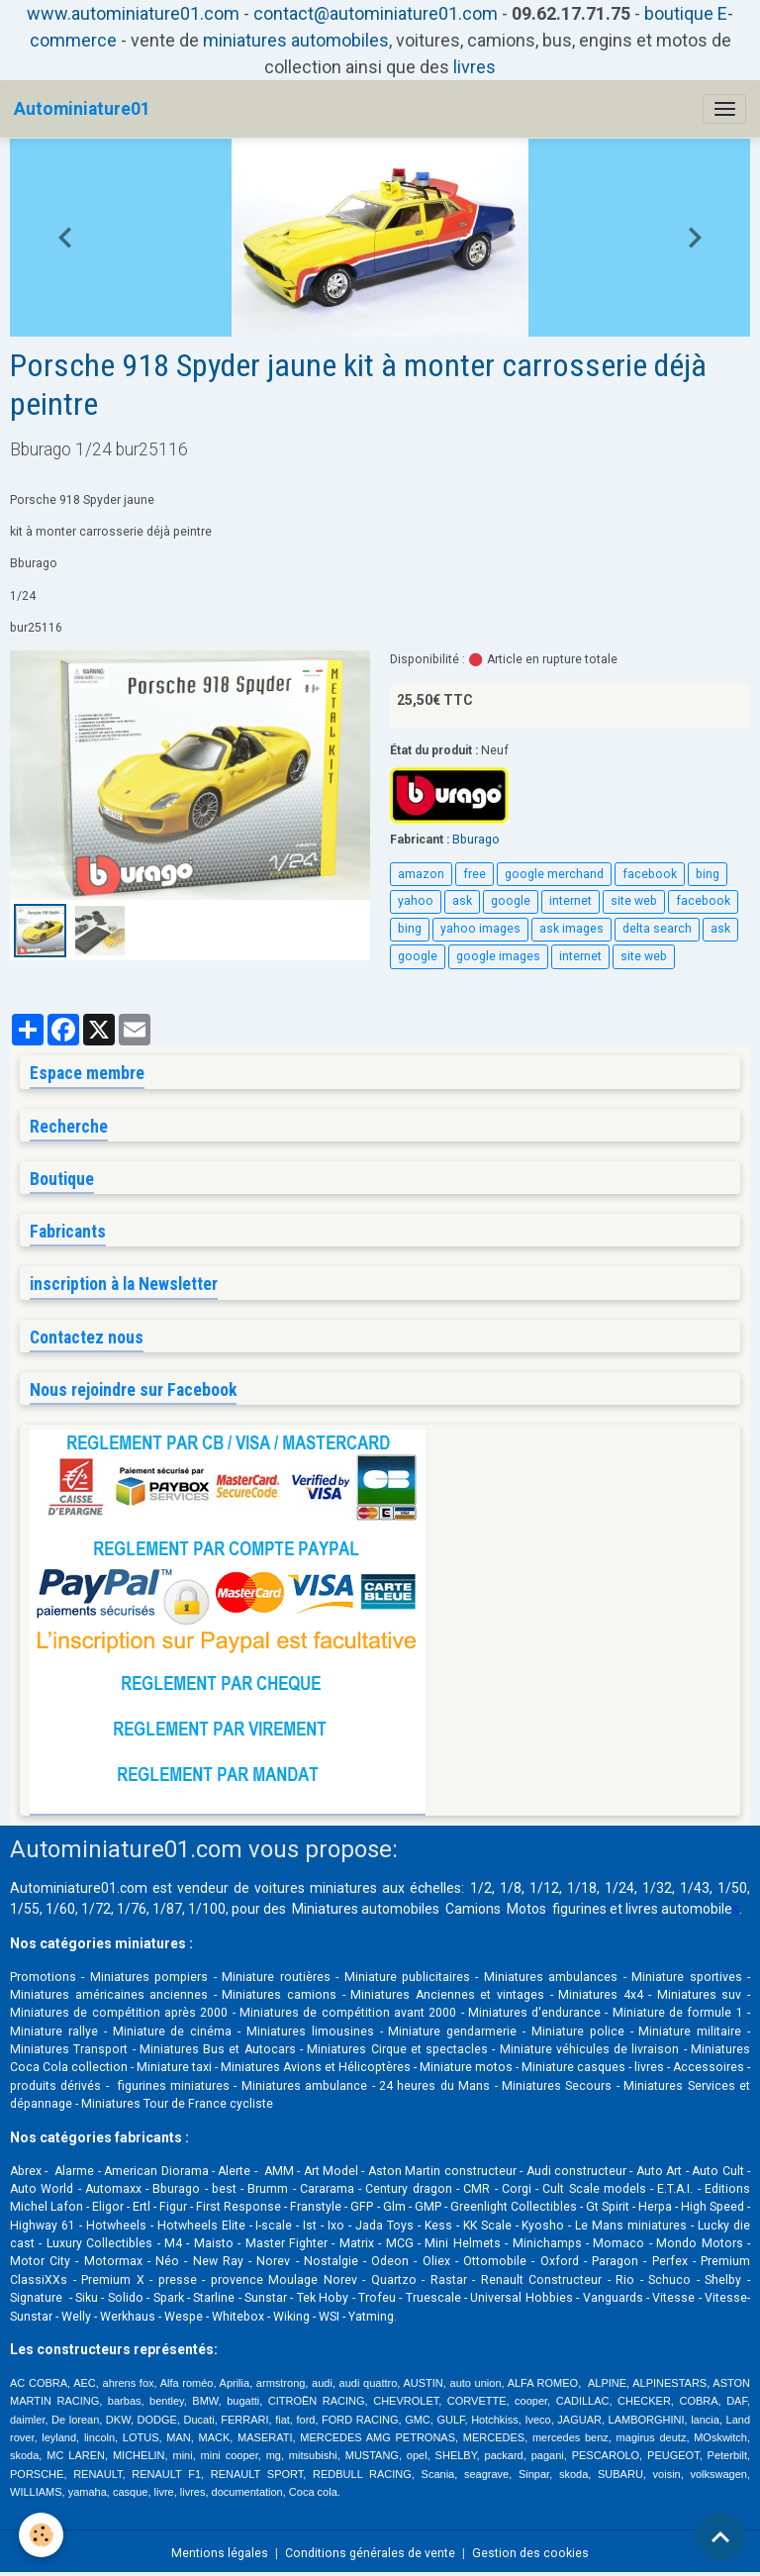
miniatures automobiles (296, 40)
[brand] (82, 109)
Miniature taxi (174, 2067)
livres (474, 66)
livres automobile (678, 1909)
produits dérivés (55, 2086)
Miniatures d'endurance (534, 2013)
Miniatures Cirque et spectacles (397, 2049)
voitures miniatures (315, 1888)
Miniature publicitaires (407, 1977)
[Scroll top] (720, 2536)
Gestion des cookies (530, 2553)
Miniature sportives (686, 1977)
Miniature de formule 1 (678, 2013)
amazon (421, 874)
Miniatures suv (699, 1995)
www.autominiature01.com (133, 13)
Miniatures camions (279, 1995)
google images (498, 956)
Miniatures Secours (557, 2086)
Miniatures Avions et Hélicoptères (316, 2067)
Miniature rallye (54, 2031)
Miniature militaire (689, 2031)
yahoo (415, 901)
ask (462, 901)
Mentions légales (219, 2553)
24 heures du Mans (434, 2086)
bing (707, 874)
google (510, 901)
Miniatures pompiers (149, 1977)
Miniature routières (276, 1977)
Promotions (43, 1977)
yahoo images (480, 929)
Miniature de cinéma (173, 2031)
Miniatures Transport (69, 2049)
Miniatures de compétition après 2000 (119, 2013)
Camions (473, 1909)
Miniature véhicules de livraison (590, 2049)
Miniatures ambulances (551, 1977)
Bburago (476, 839)
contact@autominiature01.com (375, 13)
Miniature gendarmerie (452, 2031)
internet (570, 901)
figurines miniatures (171, 2086)
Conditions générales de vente (370, 2553)
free (474, 874)
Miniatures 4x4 (600, 1995)
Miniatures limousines (310, 2031)
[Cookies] (42, 2535)
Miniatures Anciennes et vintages (447, 1995)
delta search (657, 929)
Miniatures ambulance (304, 2086)
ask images (571, 929)
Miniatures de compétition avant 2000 (350, 2013)
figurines (579, 1909)
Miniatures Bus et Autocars (218, 2049)
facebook (649, 874)
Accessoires (708, 2067)
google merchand (554, 874)
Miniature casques (573, 2067)
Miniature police (577, 2031)
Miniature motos (466, 2067)
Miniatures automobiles (365, 1909)
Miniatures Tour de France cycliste (177, 2104)
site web (634, 901)
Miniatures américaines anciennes (109, 1995)
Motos (526, 1909)
